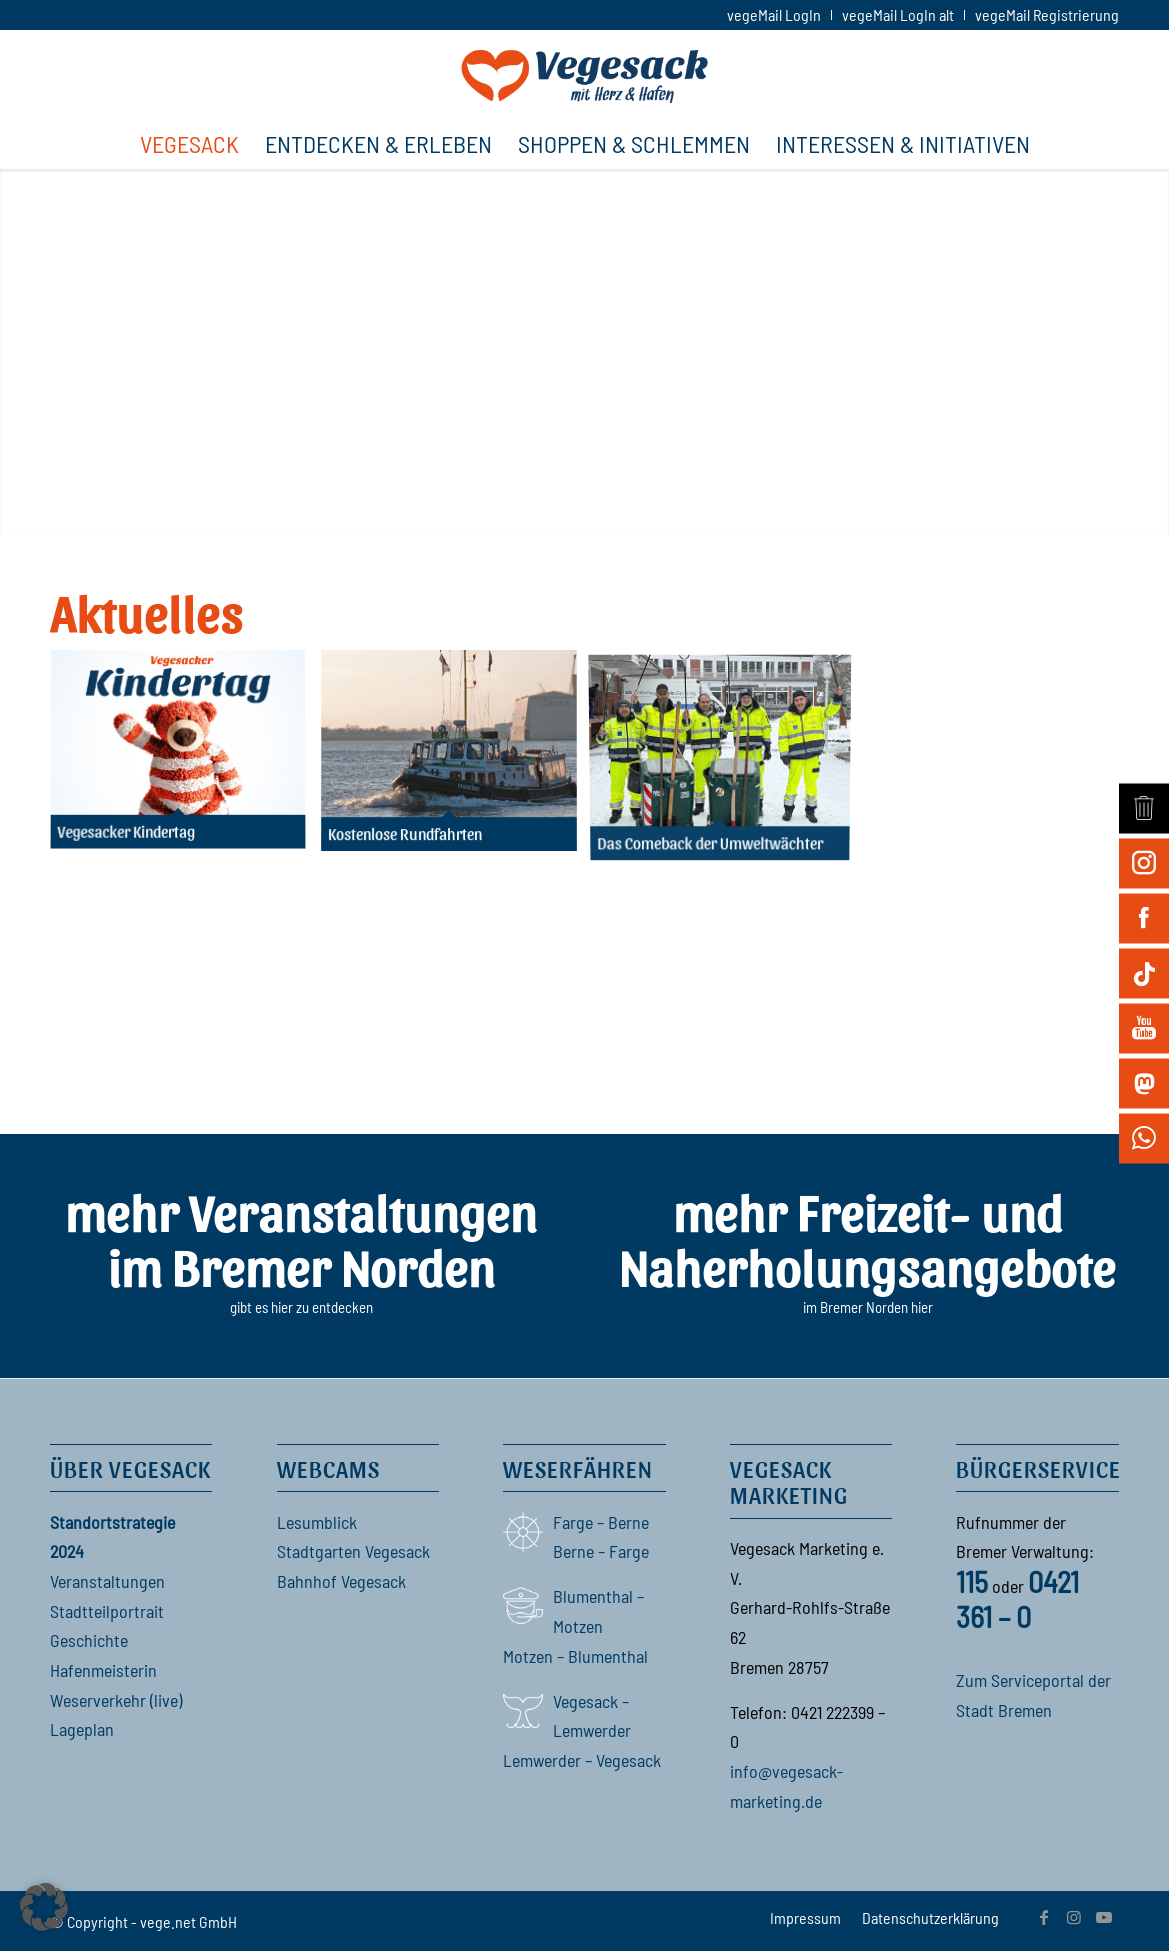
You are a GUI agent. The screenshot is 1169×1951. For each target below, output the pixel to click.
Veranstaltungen (107, 1581)
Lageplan (82, 1729)
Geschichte (89, 1640)
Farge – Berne (601, 1522)
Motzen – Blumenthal (575, 1656)
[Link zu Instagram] (1074, 1917)
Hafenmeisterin (103, 1670)
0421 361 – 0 (1017, 1598)
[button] (44, 1907)
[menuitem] (774, 15)
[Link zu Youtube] (1104, 1917)
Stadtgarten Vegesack (353, 1551)
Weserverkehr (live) (116, 1700)
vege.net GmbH (188, 1921)
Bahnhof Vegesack (341, 1581)
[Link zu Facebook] (1044, 1917)
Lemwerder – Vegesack (582, 1760)
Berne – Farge (601, 1551)
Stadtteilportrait (107, 1611)
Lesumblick (317, 1522)
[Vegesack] (584, 74)
